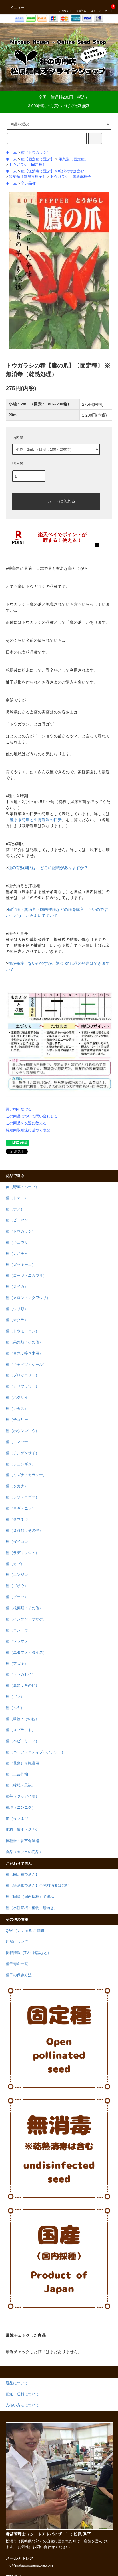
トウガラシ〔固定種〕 (27, 165)
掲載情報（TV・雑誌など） (28, 1953)
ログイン (96, 7)
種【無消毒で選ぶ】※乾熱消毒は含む (52, 171)
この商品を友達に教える (26, 1123)
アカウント (65, 7)
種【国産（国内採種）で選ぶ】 (32, 1897)
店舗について (17, 1942)
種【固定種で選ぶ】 (37, 159)
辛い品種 (28, 183)
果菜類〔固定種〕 (73, 159)
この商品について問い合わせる (32, 1116)
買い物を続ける (19, 1109)
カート (109, 7)
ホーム (11, 152)
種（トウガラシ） (36, 152)
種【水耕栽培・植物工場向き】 (32, 1908)
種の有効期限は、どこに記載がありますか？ (48, 867)
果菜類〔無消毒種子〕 (27, 177)
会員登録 (81, 7)
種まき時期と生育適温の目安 (36, 819)
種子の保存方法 (19, 1975)
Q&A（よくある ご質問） (27, 1931)
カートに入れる (56, 500)
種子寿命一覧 (17, 1964)
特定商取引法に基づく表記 (28, 1130)
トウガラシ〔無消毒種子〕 (72, 177)
